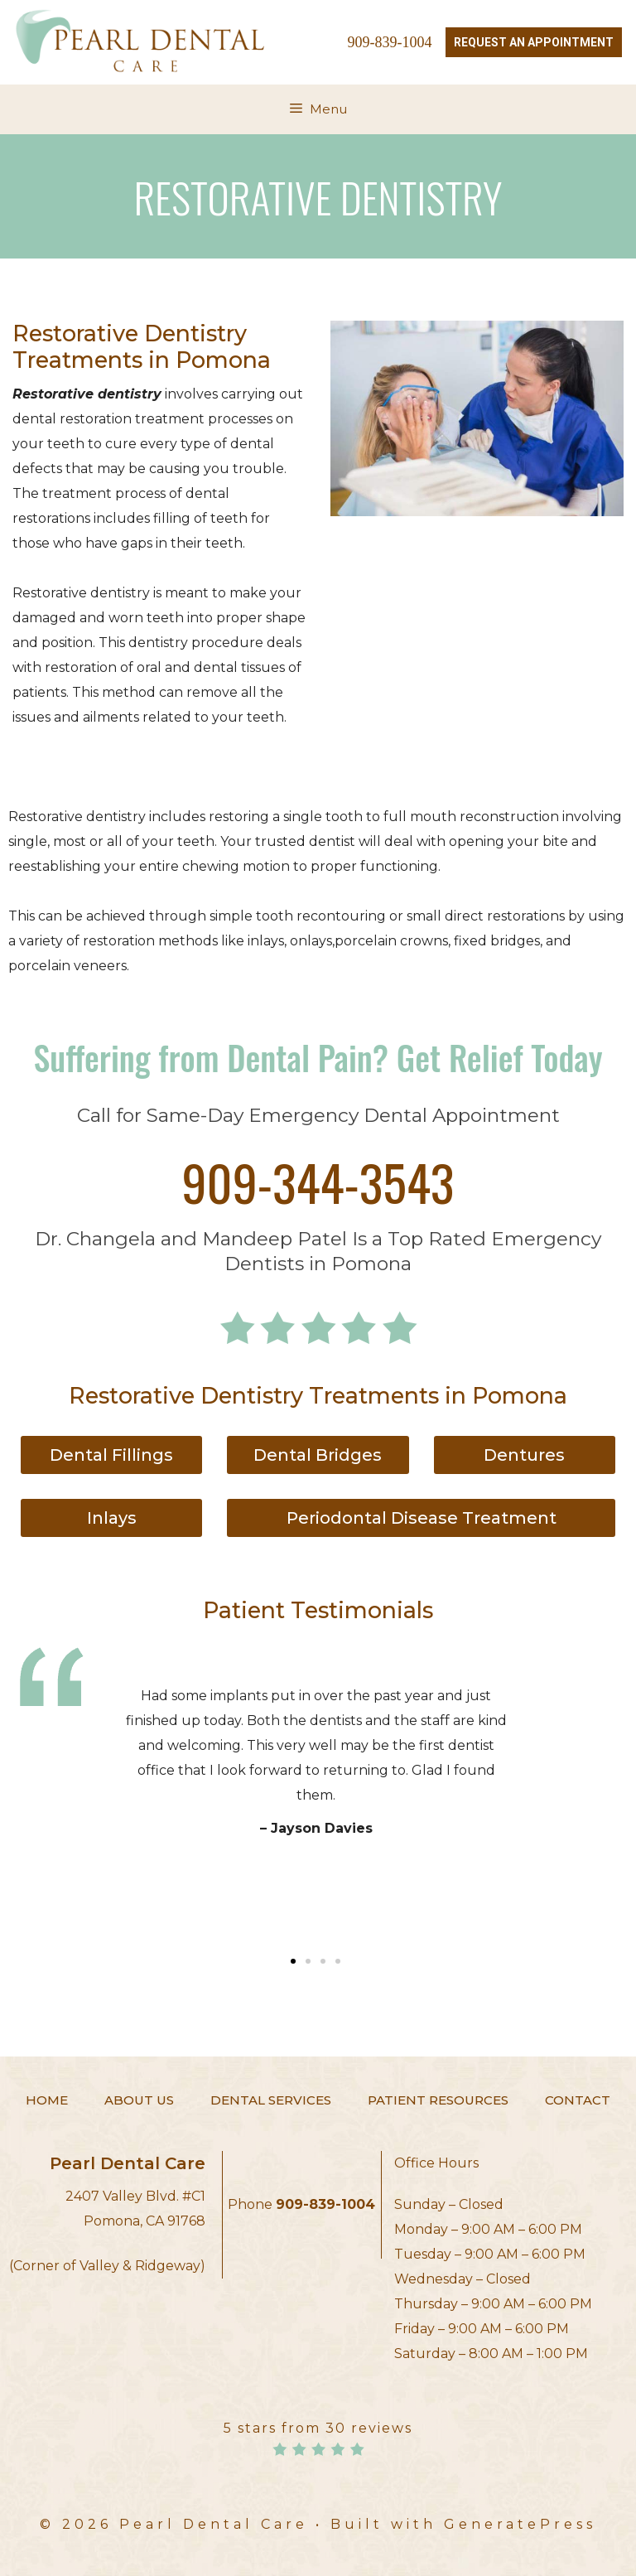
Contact (577, 2100)
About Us (139, 2100)
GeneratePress (520, 2524)
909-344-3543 (318, 1181)
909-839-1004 (390, 42)
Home (47, 2100)
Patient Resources (438, 2100)
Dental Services (270, 2100)
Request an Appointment (534, 42)
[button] (293, 1961)
